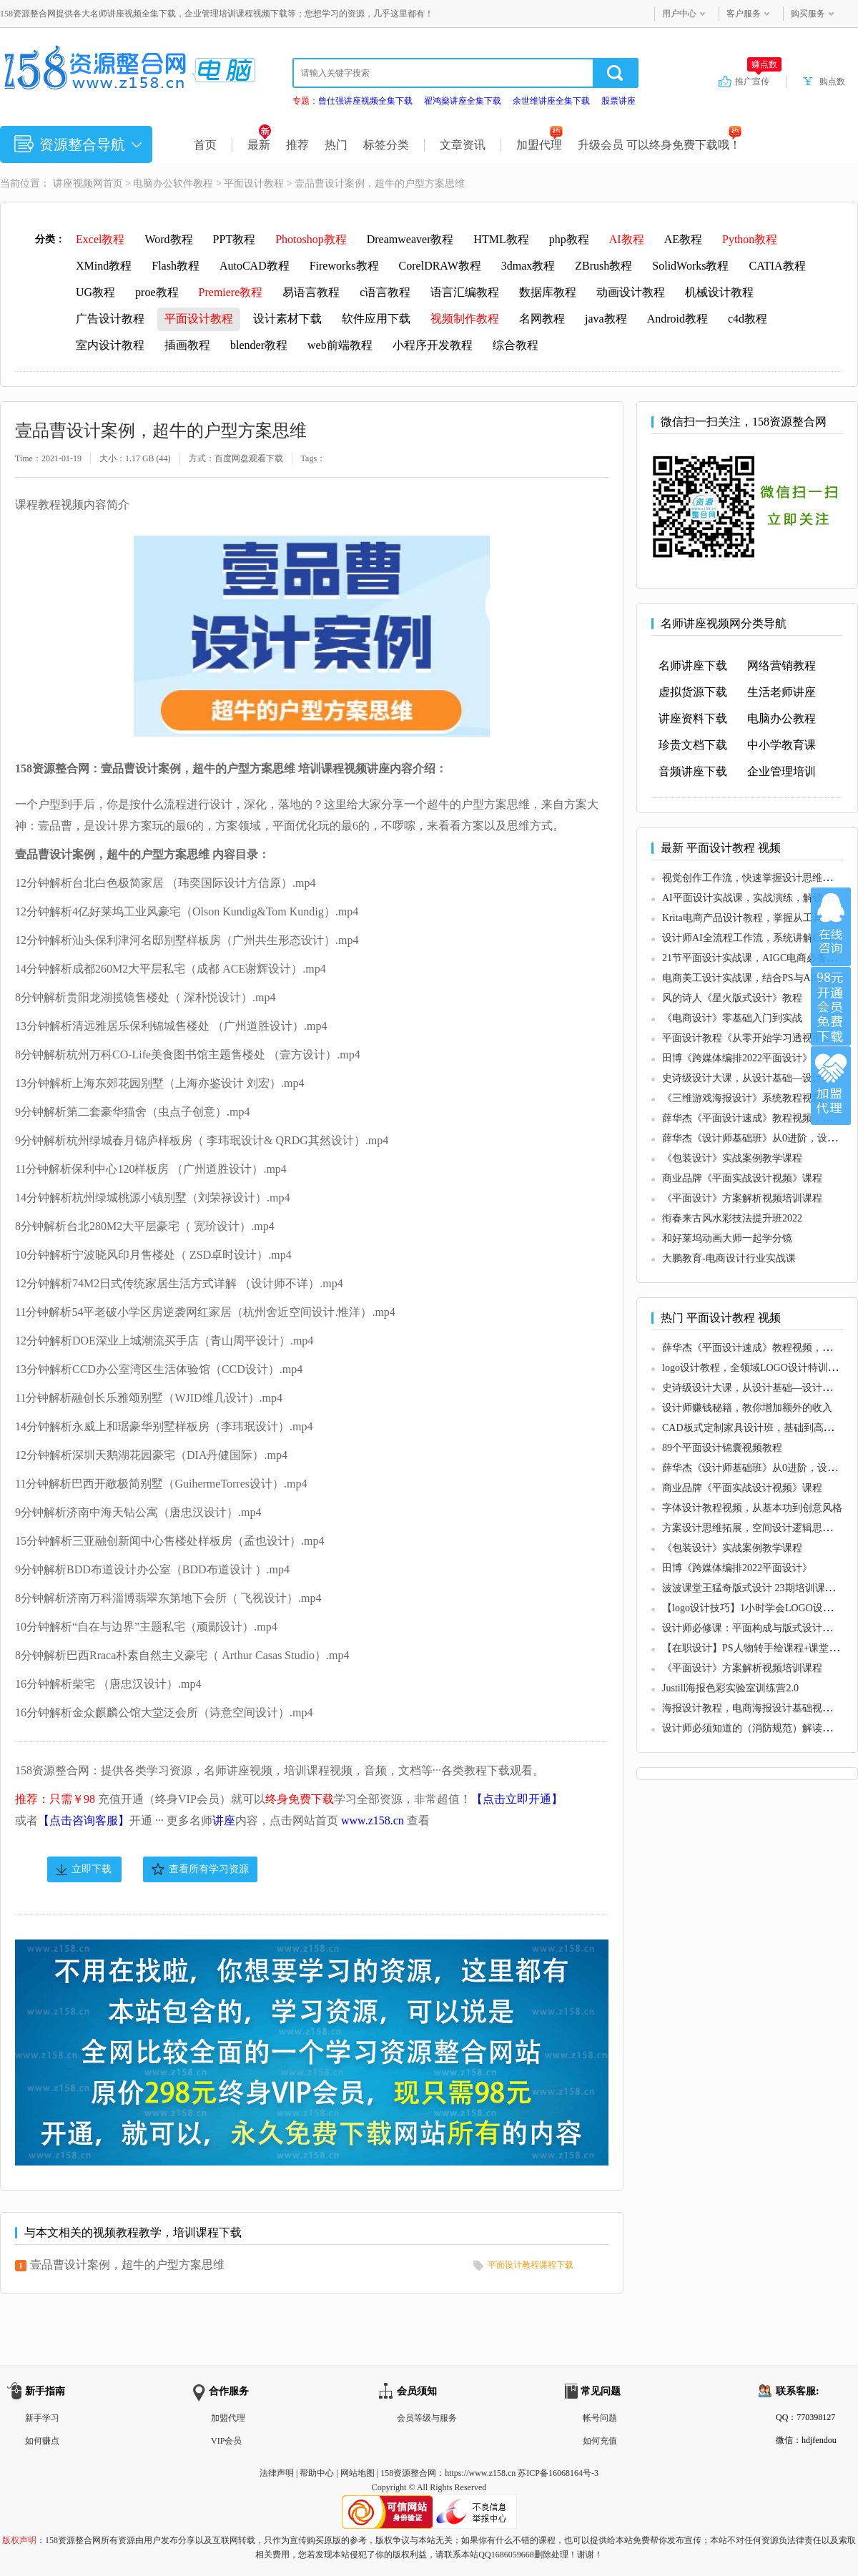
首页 (205, 145)
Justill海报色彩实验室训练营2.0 (730, 1688)
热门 (336, 145)
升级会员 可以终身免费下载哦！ (659, 145)
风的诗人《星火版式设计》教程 (732, 998)
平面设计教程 (254, 183)
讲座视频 (73, 183)
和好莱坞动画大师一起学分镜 (727, 1238)
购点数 (832, 82)
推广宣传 (758, 81)
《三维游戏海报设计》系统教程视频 (742, 1098)
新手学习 (42, 2418)
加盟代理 (539, 145)
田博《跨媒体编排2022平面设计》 (737, 1058)
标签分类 (386, 145)
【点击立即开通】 (517, 1799)
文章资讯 (462, 145)
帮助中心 (317, 2473)
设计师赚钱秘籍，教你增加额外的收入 (747, 1407)
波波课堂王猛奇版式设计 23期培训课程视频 (758, 1588)
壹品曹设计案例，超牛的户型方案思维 (127, 2264)
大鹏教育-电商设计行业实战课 (729, 1258)
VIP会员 (226, 2441)
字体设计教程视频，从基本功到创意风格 (752, 1508)
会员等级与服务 (427, 2418)
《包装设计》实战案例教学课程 (732, 1158)
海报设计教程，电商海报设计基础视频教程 (757, 1708)
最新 (259, 145)
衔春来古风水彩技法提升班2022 (732, 1218)
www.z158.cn (372, 1820)
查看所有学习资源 (209, 1869)
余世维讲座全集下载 (551, 101)
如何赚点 (42, 2441)
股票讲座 (618, 101)
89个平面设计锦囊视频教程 (722, 1447)
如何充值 (600, 2441)
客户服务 (743, 14)
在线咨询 (831, 927)
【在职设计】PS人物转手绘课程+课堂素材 (755, 1648)
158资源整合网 (408, 2473)
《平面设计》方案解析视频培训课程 (742, 1198)
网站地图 (357, 2473)
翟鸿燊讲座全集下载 (462, 101)
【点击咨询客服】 (83, 1820)
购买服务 (808, 14)
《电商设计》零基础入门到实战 (732, 1018)
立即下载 (92, 1869)
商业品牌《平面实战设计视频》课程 (742, 1178)
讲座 (223, 1820)
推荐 (297, 145)
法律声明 (277, 2473)
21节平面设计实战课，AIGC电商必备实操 (754, 958)
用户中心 (679, 14)
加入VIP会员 (831, 1006)
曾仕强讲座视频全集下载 (365, 101)
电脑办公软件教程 (173, 183)
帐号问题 (600, 2418)
